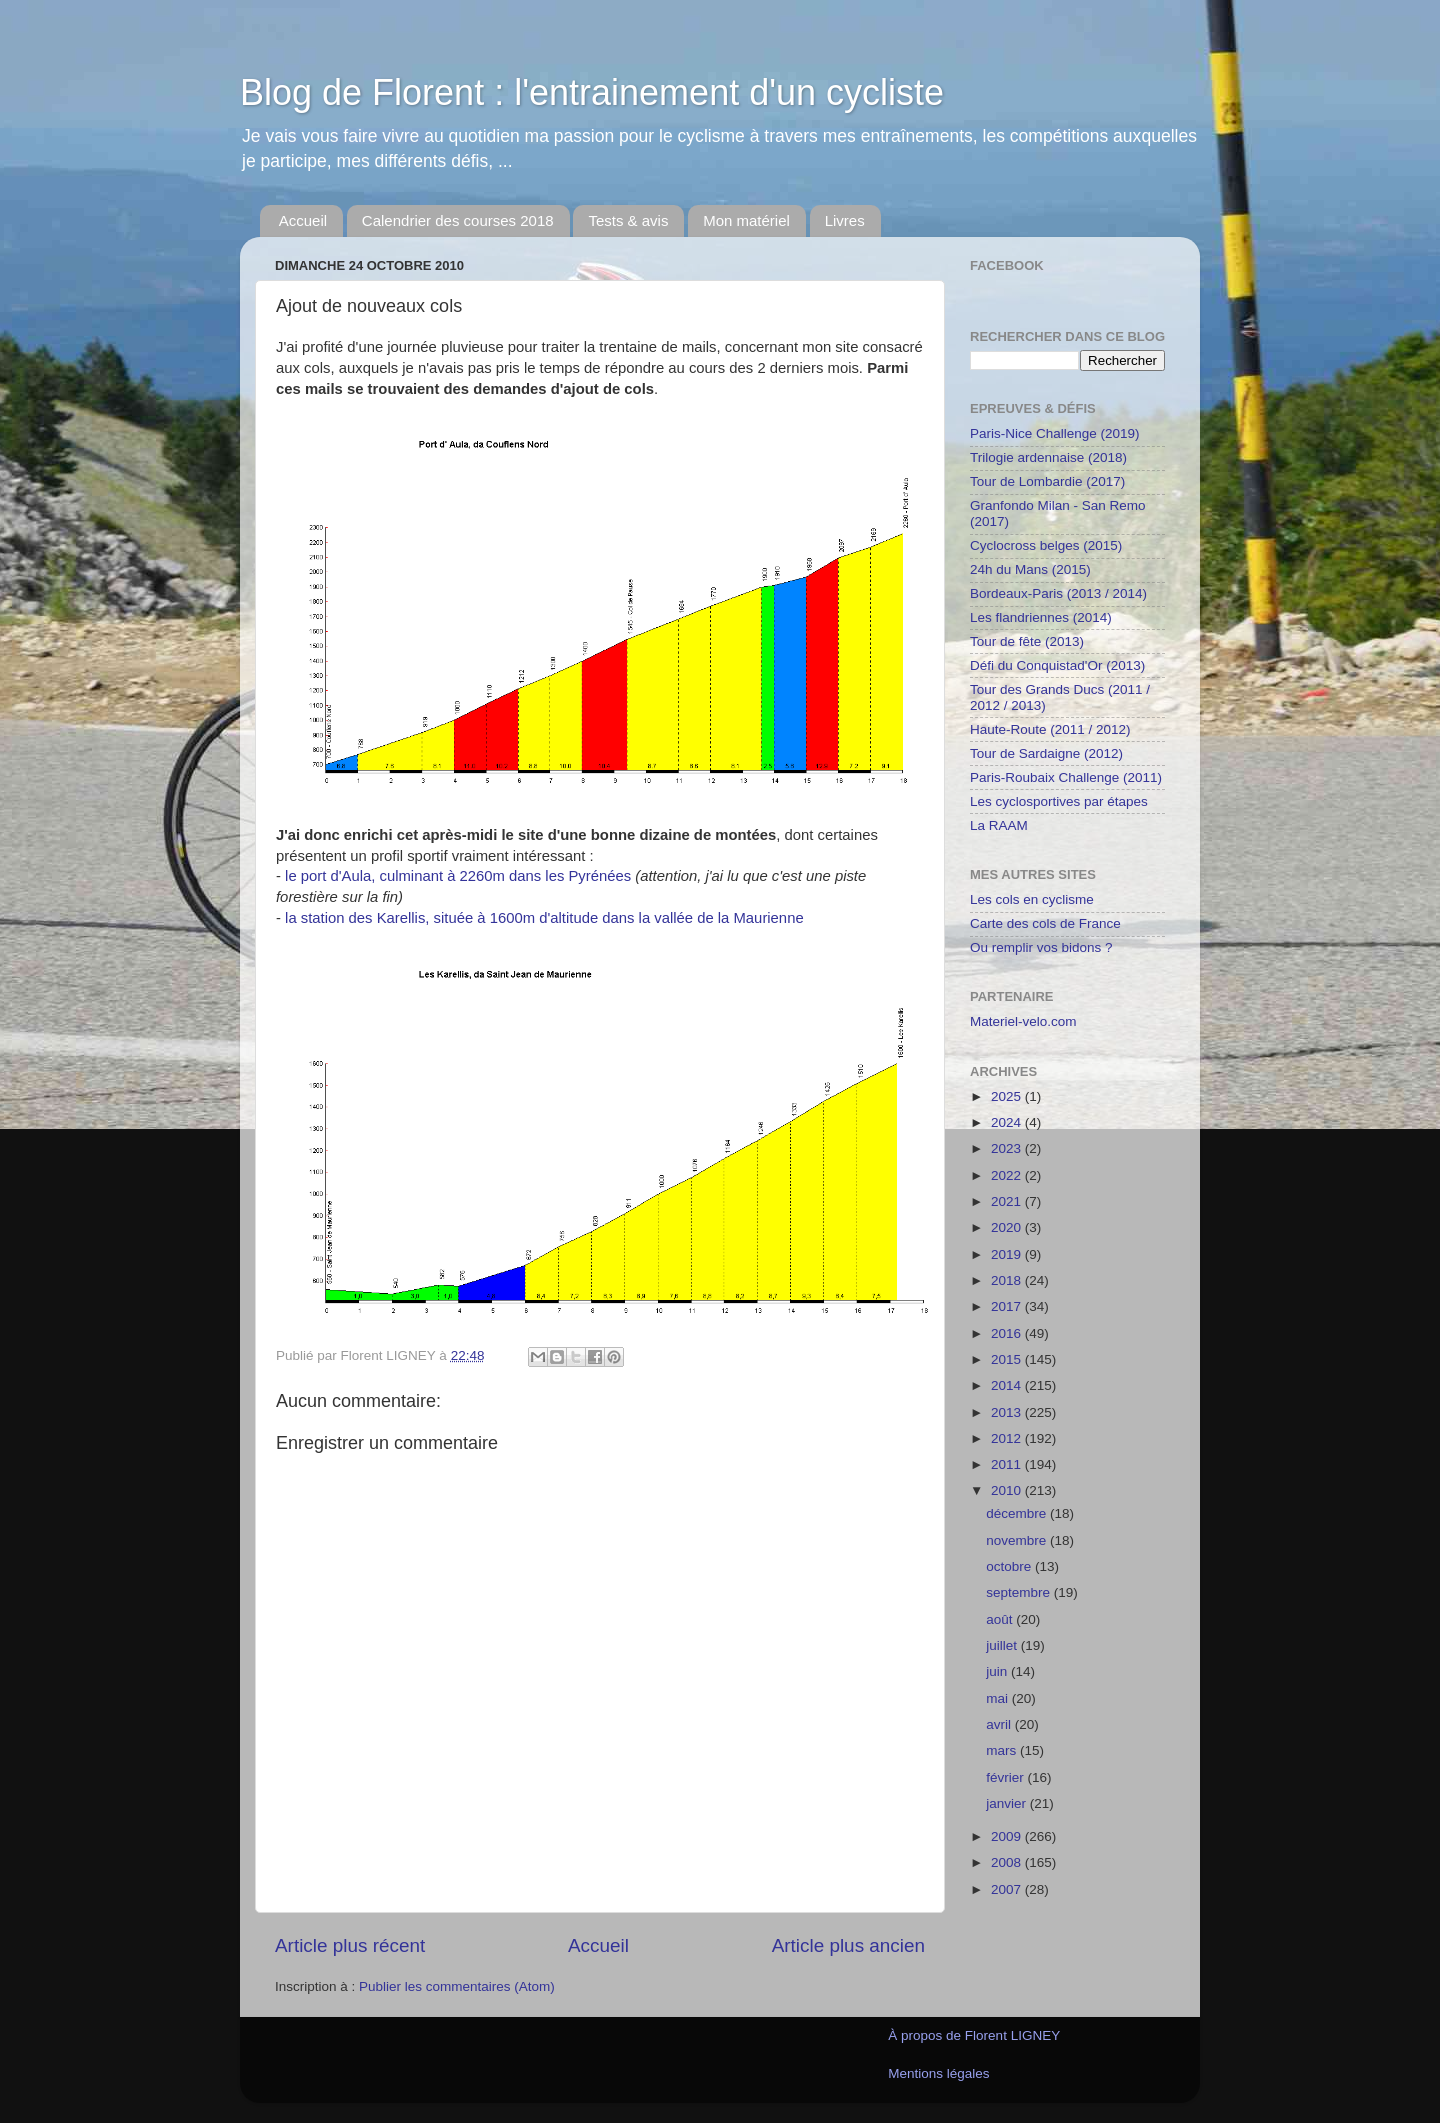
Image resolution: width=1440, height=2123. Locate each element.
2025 (1008, 1096)
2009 (1008, 1836)
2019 (1008, 1254)
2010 (1008, 1490)
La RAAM (999, 825)
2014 (1008, 1385)
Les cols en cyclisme (1032, 899)
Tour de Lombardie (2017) (1047, 481)
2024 (1008, 1122)
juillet (1003, 1645)
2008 (1008, 1862)
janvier (1008, 1803)
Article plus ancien (848, 1945)
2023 (1008, 1148)
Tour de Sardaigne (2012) (1046, 753)
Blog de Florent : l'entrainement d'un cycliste (592, 92)
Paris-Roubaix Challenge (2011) (1066, 777)
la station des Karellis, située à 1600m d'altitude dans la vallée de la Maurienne (544, 918)
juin (998, 1671)
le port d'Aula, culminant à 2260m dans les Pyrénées (458, 876)
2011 (1008, 1464)
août (1001, 1619)
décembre (1018, 1513)
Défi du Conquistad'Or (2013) (1057, 665)
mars (1003, 1750)
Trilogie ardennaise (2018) (1048, 457)
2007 (1008, 1889)
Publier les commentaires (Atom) (457, 1986)
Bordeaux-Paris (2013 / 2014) (1058, 593)
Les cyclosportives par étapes (1059, 801)
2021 (1008, 1201)
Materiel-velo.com (1023, 1021)
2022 (1008, 1175)
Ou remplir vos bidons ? (1041, 947)
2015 (1008, 1359)
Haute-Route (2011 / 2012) (1050, 729)
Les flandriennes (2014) (1041, 617)
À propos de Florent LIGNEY (974, 2035)
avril (1000, 1724)
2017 (1008, 1306)
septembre (1020, 1592)
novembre (1018, 1540)
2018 (1008, 1280)
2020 (1008, 1227)
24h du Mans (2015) (1030, 569)
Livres (845, 220)
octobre (1010, 1566)
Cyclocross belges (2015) (1046, 545)
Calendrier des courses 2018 (458, 220)
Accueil (303, 220)
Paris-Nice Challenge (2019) (1055, 433)
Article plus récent (350, 1945)
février (1006, 1777)
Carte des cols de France (1045, 923)
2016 (1008, 1333)
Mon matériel (746, 220)
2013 (1008, 1412)
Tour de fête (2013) (1027, 641)
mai (999, 1698)
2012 (1008, 1438)
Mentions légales (938, 2073)
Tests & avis (628, 220)
